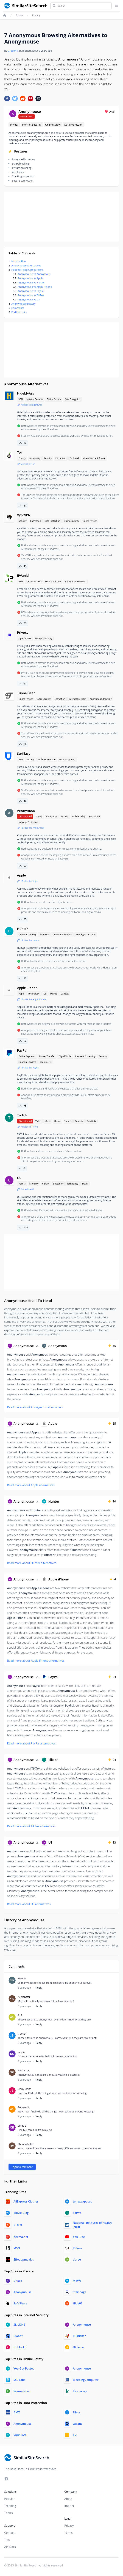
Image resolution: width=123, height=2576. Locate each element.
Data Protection (73, 124)
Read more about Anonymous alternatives (35, 1407)
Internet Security (31, 124)
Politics (22, 1183)
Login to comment (22, 2167)
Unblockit (20, 2347)
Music (48, 1121)
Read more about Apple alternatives (31, 1485)
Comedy (79, 1121)
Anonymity (34, 458)
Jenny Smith (24, 2089)
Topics (19, 15)
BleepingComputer (86, 2380)
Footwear (44, 934)
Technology (33, 993)
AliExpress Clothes (25, 2201)
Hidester (79, 2347)
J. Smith (22, 2033)
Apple (21, 875)
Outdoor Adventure (62, 934)
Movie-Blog (21, 2213)
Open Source (25, 638)
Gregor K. (13, 50)
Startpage (79, 2292)
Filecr (76, 2412)
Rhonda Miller (26, 2144)
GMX (16, 2412)
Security (48, 458)
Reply (39, 1987)
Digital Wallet (65, 1056)
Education (58, 1183)
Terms (68, 2533)
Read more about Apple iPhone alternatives (36, 1661)
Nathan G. (23, 2070)
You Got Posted (23, 2368)
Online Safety (53, 124)
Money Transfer (47, 1056)
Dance (57, 1121)
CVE (75, 2435)
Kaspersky (80, 2391)
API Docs (10, 2547)
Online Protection (46, 759)
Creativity (91, 1121)
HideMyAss (25, 393)
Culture (45, 1183)
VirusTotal (20, 2435)
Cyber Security (44, 698)
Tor (19, 452)
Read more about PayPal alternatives (31, 1743)
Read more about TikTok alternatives (31, 1826)
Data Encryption (72, 399)
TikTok (22, 1115)
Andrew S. (23, 2107)
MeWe (77, 2281)
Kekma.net (20, 2237)
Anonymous (26, 810)
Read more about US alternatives (29, 1904)
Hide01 (77, 2303)
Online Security (71, 520)
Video (38, 1121)
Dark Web (75, 458)
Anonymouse (22, 2292)
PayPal (22, 1050)
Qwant (18, 2336)
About (68, 2499)
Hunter (22, 929)
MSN (16, 2248)
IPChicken (79, 2336)
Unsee (17, 2281)
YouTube (79, 2237)
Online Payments (27, 1056)
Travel (85, 1183)
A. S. (20, 2015)
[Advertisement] (61, 217)
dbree (77, 2259)
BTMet (17, 2225)
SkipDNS (19, 2325)
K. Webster (24, 1997)
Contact (9, 2533)
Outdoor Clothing (27, 934)
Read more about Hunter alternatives (31, 1563)
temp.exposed (82, 2201)
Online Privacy (54, 399)
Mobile (53, 993)
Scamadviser (22, 2391)
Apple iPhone (27, 988)
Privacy (36, 15)
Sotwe (77, 2213)
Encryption (60, 458)
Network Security (43, 638)
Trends (67, 1121)
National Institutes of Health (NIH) (92, 2225)
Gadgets (65, 993)
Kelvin (21, 2052)
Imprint (69, 2506)
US (19, 1178)
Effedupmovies (23, 2259)
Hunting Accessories (86, 934)
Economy (33, 1183)
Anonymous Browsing (75, 581)
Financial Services (27, 1061)
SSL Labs (19, 2380)
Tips (7, 2540)
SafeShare (20, 2303)
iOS (44, 993)
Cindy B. (22, 2125)
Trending (10, 2506)
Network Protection (28, 822)
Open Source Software (94, 458)
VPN (21, 399)
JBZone (77, 2248)
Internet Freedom (77, 698)
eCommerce (46, 1061)
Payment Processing (85, 1056)
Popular (9, 2499)
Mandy (22, 1978)
